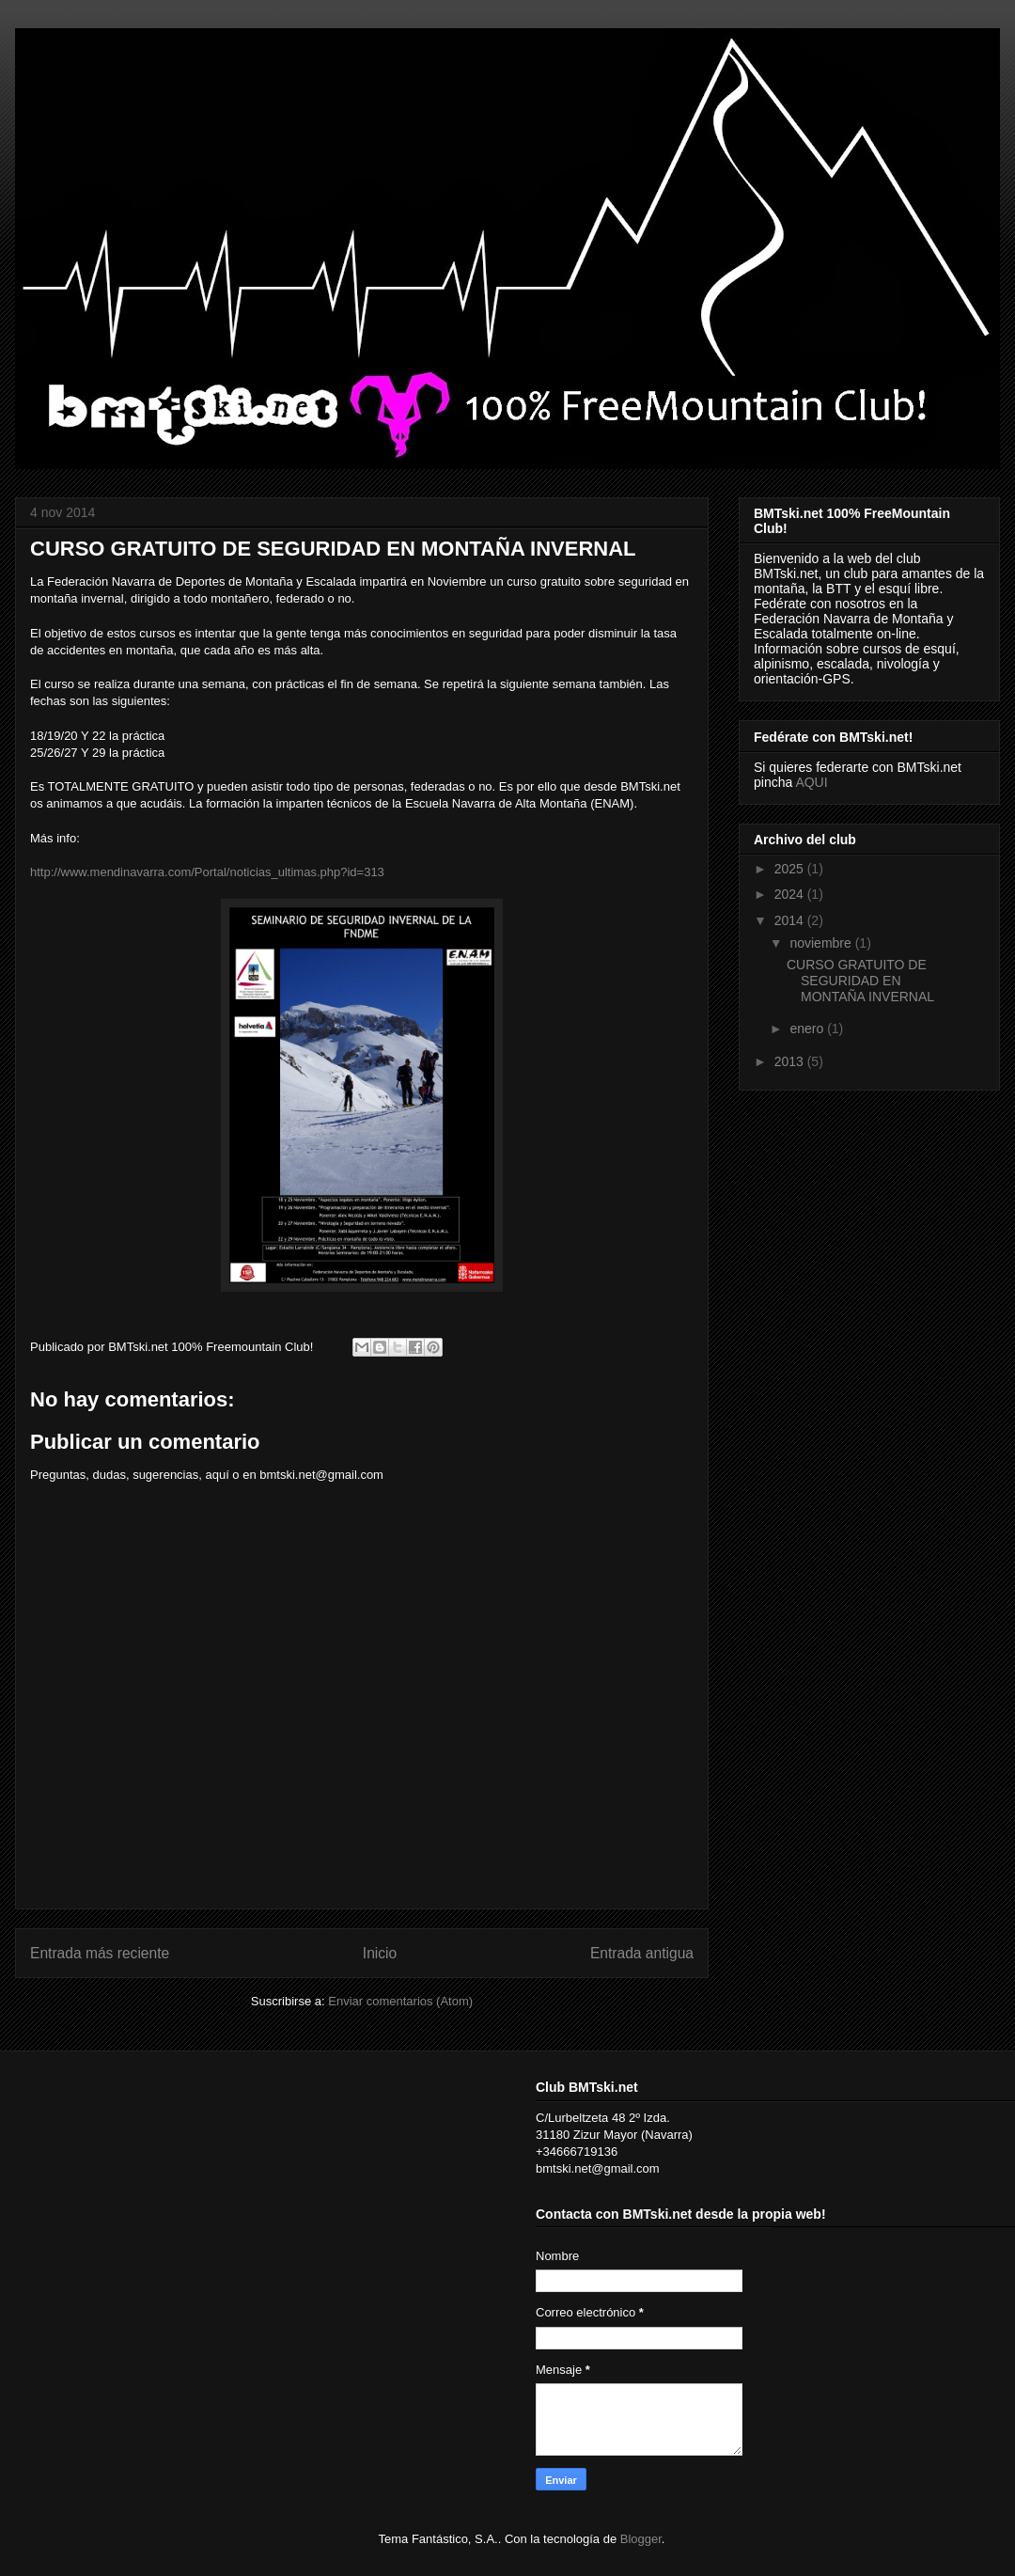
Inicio (380, 1953)
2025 (790, 868)
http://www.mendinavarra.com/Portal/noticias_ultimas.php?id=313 (207, 872)
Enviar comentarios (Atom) (400, 2001)
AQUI (811, 782)
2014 (790, 920)
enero (808, 1028)
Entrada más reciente (99, 1953)
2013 (790, 1061)
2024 (790, 894)
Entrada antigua (642, 1953)
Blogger (641, 2539)
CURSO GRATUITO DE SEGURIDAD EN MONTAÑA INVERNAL (860, 980)
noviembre (821, 942)
